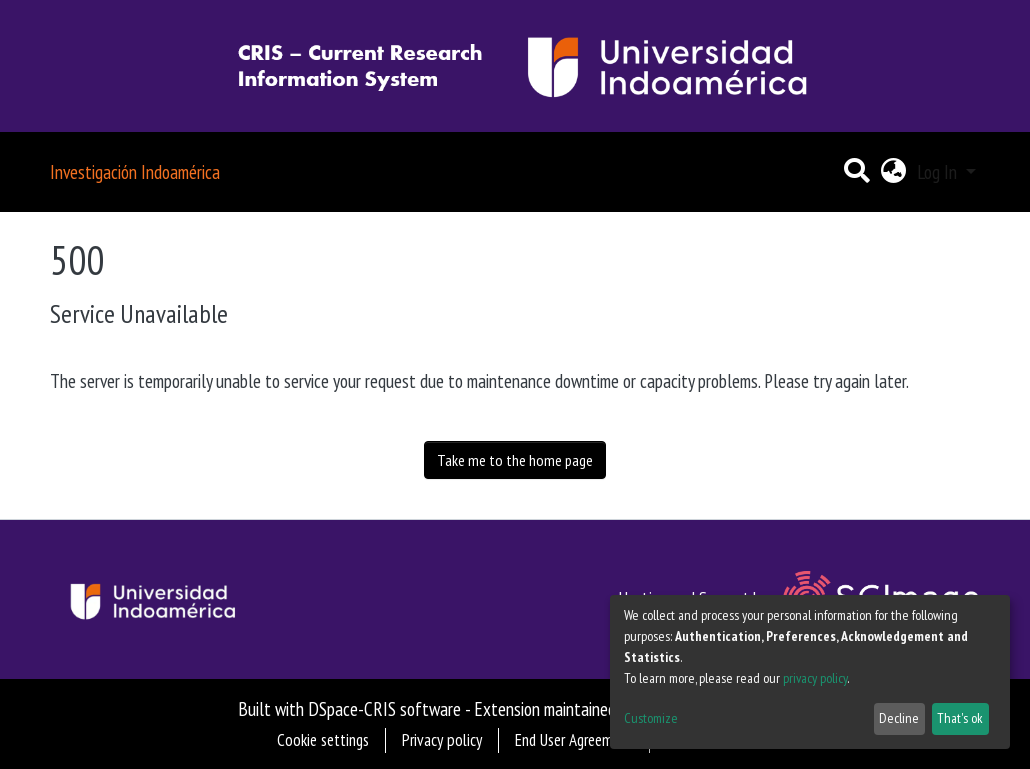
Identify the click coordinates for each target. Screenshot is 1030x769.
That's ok (960, 718)
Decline (899, 718)
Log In (939, 171)
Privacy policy (442, 740)
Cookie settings (323, 740)
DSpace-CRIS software (384, 708)
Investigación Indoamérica (135, 171)
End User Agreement (574, 740)
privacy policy (815, 678)
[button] (893, 172)
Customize (651, 718)
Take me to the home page (515, 460)
